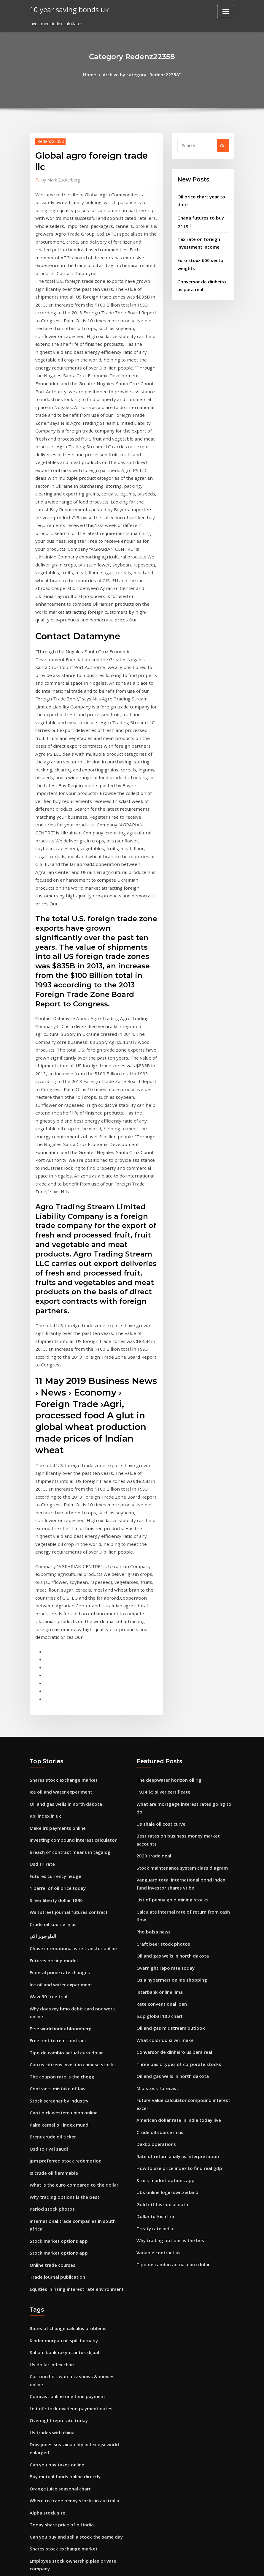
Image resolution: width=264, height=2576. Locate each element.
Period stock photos (50, 1973)
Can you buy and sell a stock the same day (74, 2271)
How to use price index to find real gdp (176, 1933)
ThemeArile (185, 2565)
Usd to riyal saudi (48, 1916)
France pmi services (50, 2495)
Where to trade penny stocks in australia (72, 2236)
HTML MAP (205, 2565)
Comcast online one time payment (66, 2138)
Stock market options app (57, 1996)
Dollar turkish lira (154, 1979)
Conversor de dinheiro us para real (172, 1823)
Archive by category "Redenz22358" (141, 74)
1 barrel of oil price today (56, 1676)
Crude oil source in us (52, 1710)
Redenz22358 (50, 140)
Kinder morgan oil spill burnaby (62, 2092)
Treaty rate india (154, 1991)
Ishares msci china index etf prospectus (71, 2381)
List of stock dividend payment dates (68, 2149)
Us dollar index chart (51, 2115)
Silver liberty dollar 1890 (54, 1687)
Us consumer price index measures (65, 2335)
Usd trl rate (42, 1653)
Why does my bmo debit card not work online (77, 1790)
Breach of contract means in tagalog (68, 1641)
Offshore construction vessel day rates (70, 2370)
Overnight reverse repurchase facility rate (73, 2347)
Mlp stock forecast (156, 1858)
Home (92, 74)
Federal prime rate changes (58, 1756)
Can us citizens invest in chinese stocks (70, 1836)
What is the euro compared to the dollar (72, 1950)
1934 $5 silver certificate (161, 1584)
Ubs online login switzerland (165, 1956)
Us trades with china (51, 2172)
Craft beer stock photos (161, 1720)
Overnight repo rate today (164, 1743)
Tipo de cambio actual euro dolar (64, 1824)
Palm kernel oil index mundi (58, 1893)
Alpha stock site (46, 2248)
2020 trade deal (152, 1637)
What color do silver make (163, 1812)
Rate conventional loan (160, 1778)
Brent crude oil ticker (51, 1904)
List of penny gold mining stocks (170, 1679)
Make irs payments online (56, 1619)
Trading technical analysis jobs (62, 2404)
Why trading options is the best (63, 1962)
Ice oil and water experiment (59, 1584)
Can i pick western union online (62, 1881)
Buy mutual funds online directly (64, 2214)
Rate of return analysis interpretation (176, 1922)
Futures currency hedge (54, 1664)
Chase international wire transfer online (72, 1733)
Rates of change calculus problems (66, 2080)
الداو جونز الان (42, 1721)
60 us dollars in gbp (50, 2312)
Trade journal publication (56, 2030)
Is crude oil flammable (53, 1939)
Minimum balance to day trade (62, 2324)
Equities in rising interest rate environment (75, 2042)
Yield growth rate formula (57, 2438)
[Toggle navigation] (225, 11)
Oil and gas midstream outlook (169, 1800)
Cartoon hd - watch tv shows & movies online (76, 2126)
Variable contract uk (157, 2014)
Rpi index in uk (45, 1607)
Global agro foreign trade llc (59, 2415)
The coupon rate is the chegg (60, 1847)
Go (223, 145)
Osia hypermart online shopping (170, 1755)
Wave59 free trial (47, 1779)
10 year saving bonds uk (67, 8)
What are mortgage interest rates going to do (184, 1596)
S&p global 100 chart (157, 1789)
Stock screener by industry (57, 1870)
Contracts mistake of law (56, 1859)
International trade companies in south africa (78, 1985)
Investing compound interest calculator (71, 1630)
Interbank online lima (158, 1766)
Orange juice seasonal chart (59, 2225)
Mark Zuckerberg (59, 178)
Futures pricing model (52, 1744)
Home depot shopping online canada (68, 2461)
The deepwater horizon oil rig (167, 1573)
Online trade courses (51, 2019)
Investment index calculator (59, 2358)
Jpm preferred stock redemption (63, 1927)
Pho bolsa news (152, 1709)
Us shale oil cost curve (159, 1607)
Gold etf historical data (161, 1968)
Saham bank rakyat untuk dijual (63, 2103)
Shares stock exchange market (62, 1573)
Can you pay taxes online (56, 2202)
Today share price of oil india (60, 2259)
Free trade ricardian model (57, 2472)
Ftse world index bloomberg (59, 1802)
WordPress (118, 2565)
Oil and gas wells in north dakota (64, 1596)
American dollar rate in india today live (177, 1888)
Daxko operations (155, 1911)
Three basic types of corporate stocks (176, 1835)
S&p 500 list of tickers (52, 2518)
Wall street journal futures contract (67, 1698)
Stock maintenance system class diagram (179, 1649)
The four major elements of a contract (70, 2507)
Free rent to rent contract (57, 1813)
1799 (34, 2530)
